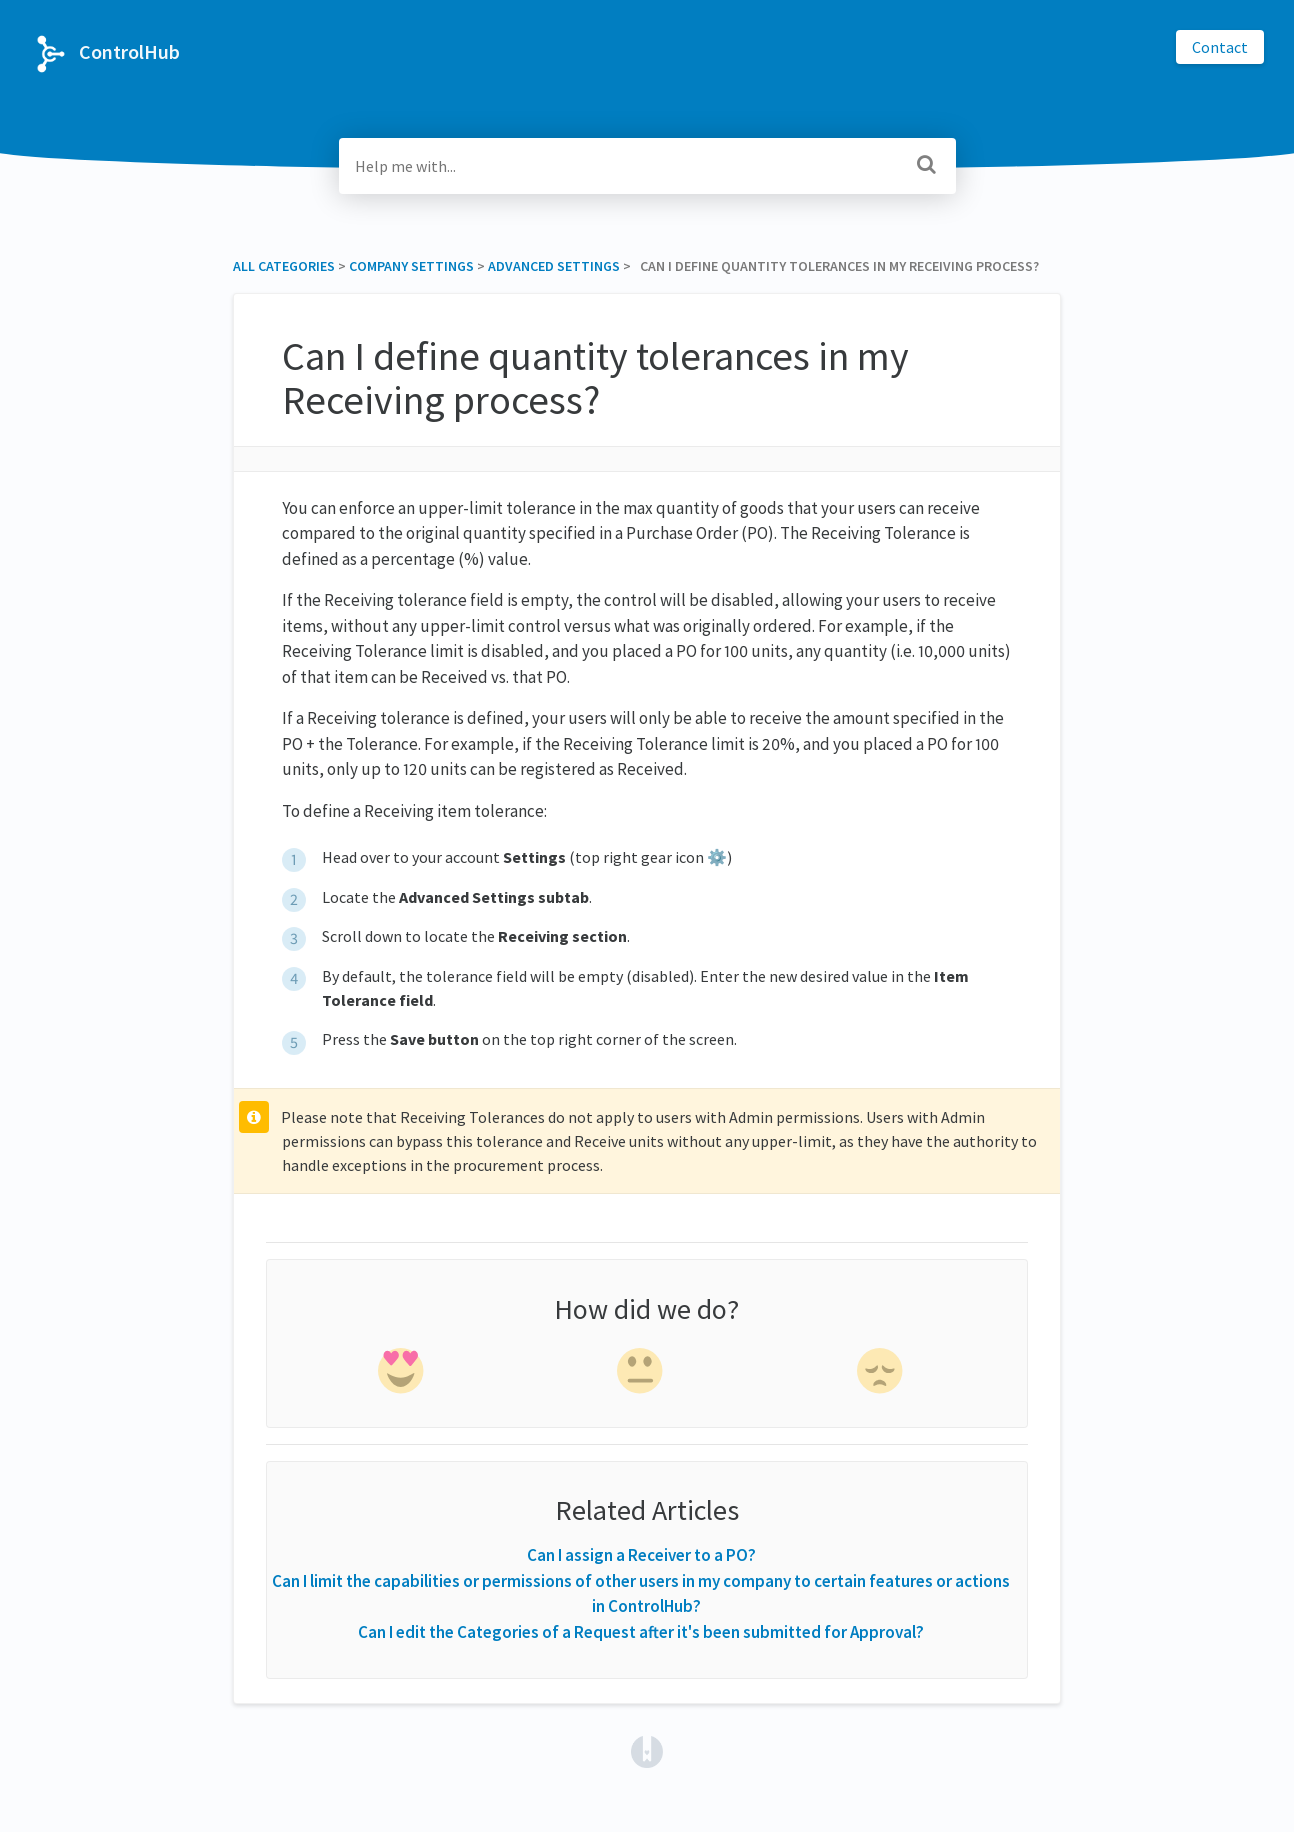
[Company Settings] (411, 266)
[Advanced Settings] (554, 266)
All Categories (284, 266)
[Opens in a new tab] (647, 1750)
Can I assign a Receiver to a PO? (641, 1555)
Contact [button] (1220, 47)
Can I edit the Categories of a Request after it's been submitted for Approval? (641, 1632)
